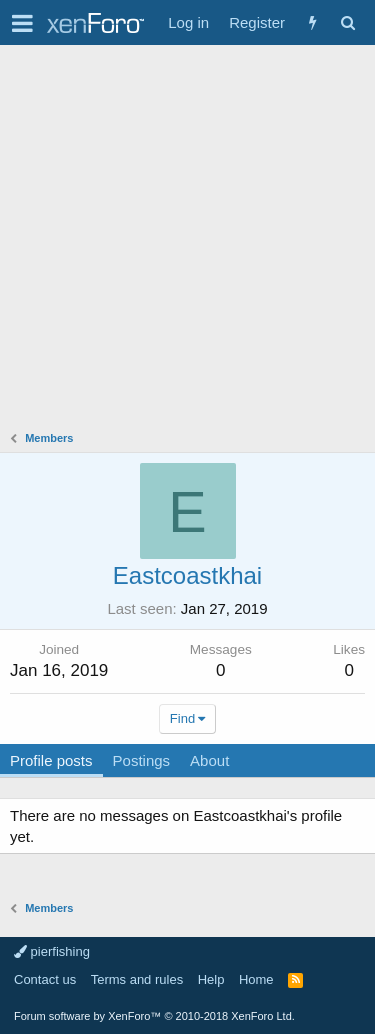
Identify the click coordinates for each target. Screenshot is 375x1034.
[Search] (347, 22)
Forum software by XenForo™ (154, 1016)
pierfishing (52, 951)
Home (256, 979)
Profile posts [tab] (51, 760)
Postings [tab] (142, 760)
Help (211, 979)
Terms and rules (137, 979)
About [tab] (209, 760)
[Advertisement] (187, 242)
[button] (22, 23)
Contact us (45, 979)
